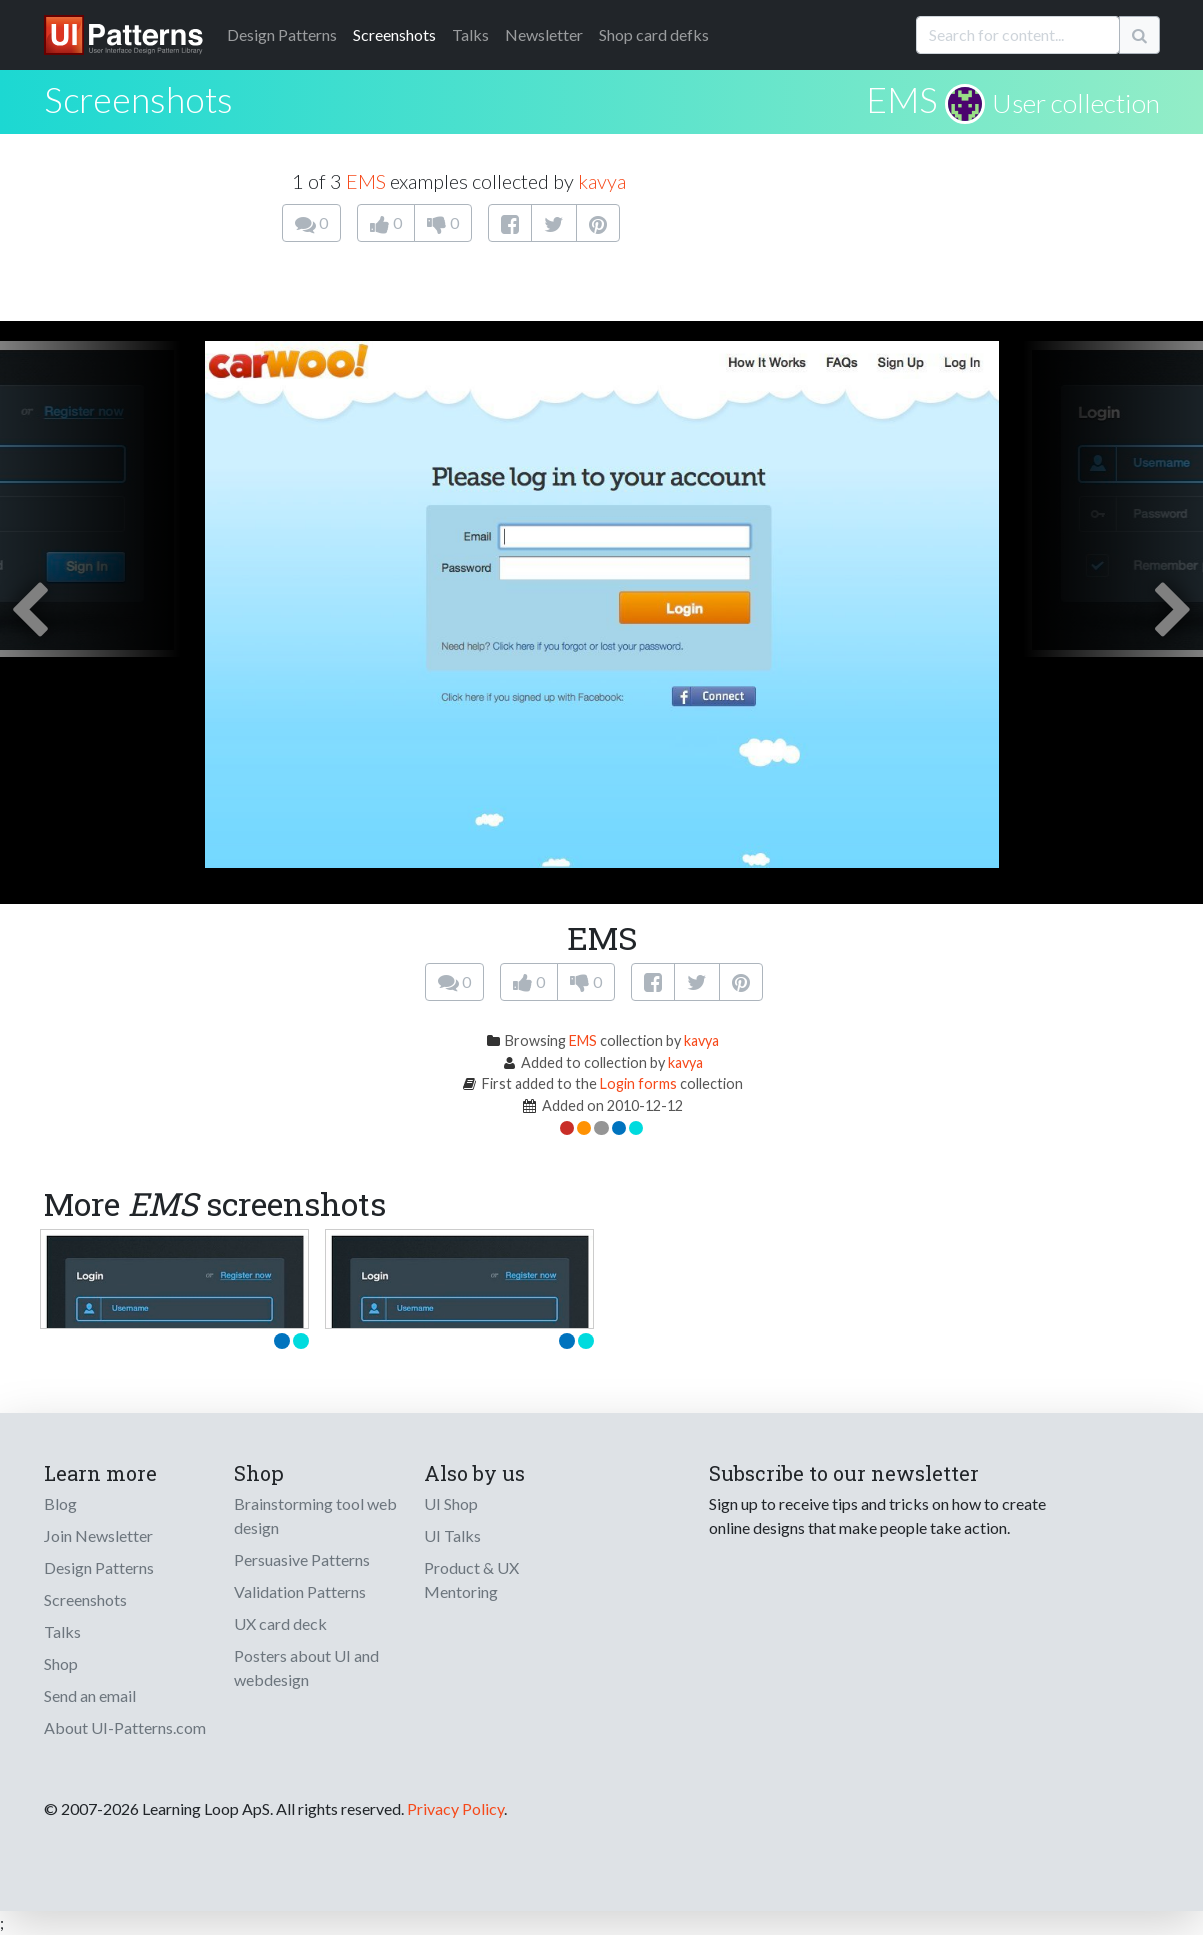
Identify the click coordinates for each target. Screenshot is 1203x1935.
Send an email (90, 1695)
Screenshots (394, 34)
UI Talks (452, 1535)
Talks (470, 34)
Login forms (638, 1083)
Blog (60, 1503)
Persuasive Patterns (302, 1559)
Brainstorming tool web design (315, 1515)
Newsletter (544, 34)
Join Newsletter (98, 1535)
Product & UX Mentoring (471, 1579)
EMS (902, 99)
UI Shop (451, 1503)
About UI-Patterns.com (125, 1727)
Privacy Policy (455, 1808)
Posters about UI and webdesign (306, 1667)
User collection (1076, 103)
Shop (61, 1663)
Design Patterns (99, 1567)
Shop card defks (654, 34)
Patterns (282, 34)
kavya (602, 181)
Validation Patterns (300, 1591)
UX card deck (280, 1623)
